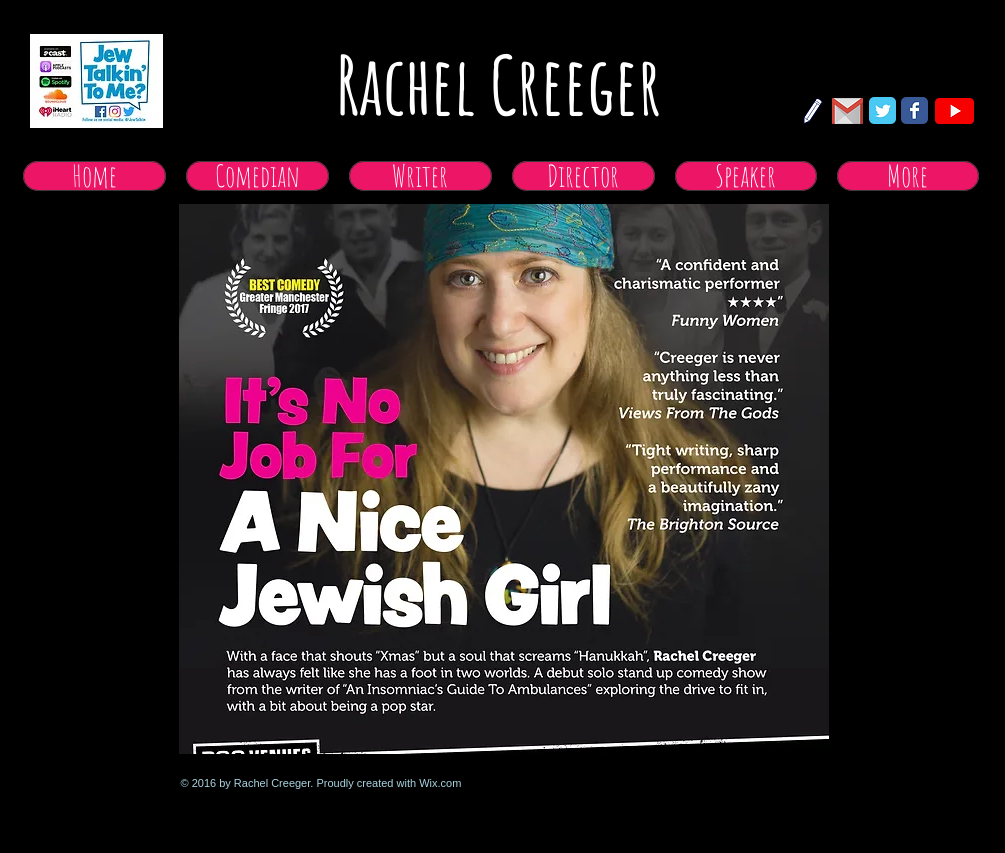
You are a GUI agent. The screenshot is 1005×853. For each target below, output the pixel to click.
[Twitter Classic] (882, 110)
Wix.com (440, 783)
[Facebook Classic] (914, 110)
